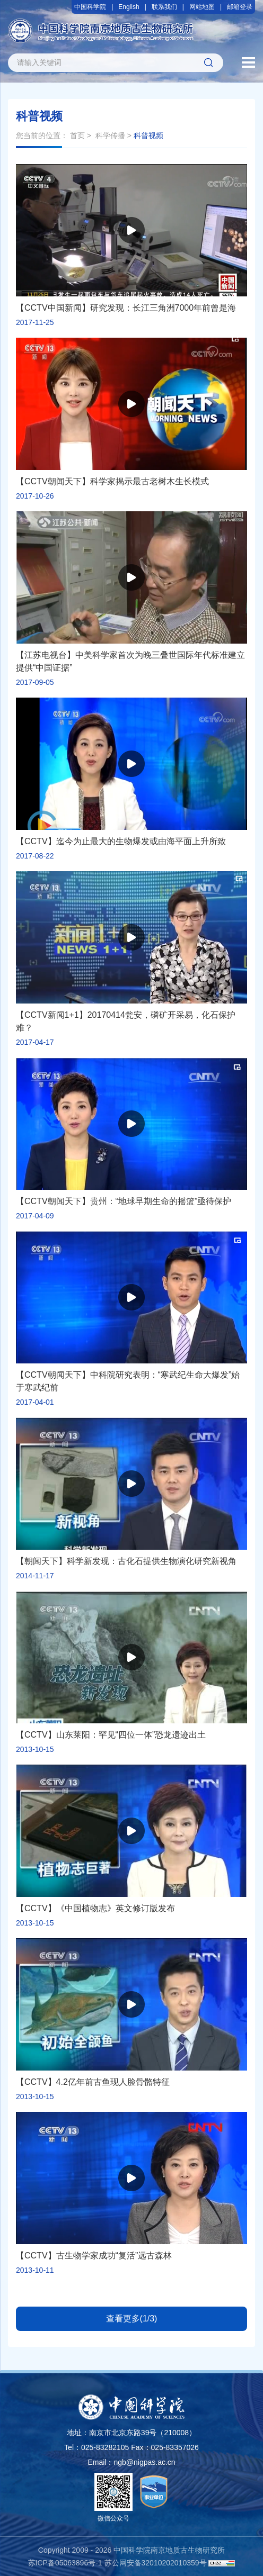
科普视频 (148, 135)
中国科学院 (90, 7)
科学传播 (110, 135)
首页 (77, 135)
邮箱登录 (239, 7)
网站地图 (202, 7)
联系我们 (164, 7)
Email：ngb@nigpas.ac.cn (131, 2462)
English (128, 7)
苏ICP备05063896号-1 (65, 2563)
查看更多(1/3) (131, 2318)
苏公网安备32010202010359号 (155, 2563)
